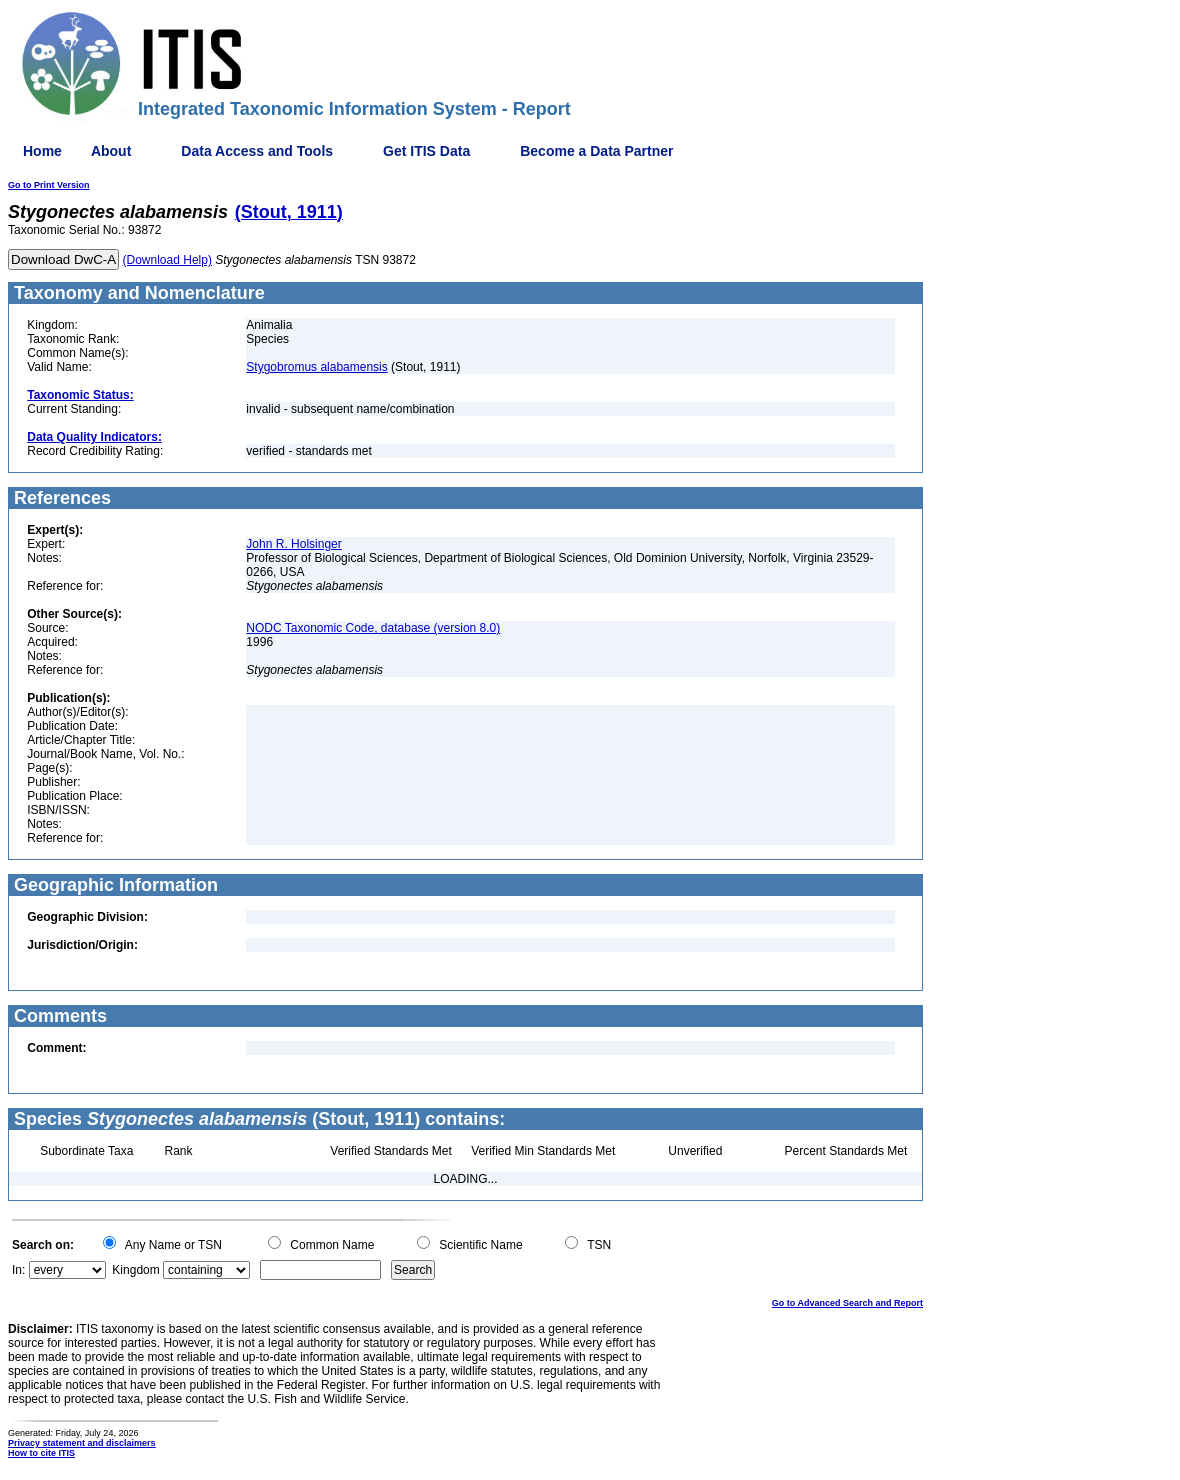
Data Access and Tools (257, 151)
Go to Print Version (49, 185)
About (111, 151)
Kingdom (135, 1270)
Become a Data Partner (596, 151)
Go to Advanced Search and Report (847, 1303)
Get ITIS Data (426, 151)
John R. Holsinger (293, 544)
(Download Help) (167, 260)
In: (18, 1270)
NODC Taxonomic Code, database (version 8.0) (373, 628)
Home (42, 151)
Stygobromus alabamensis (316, 367)
